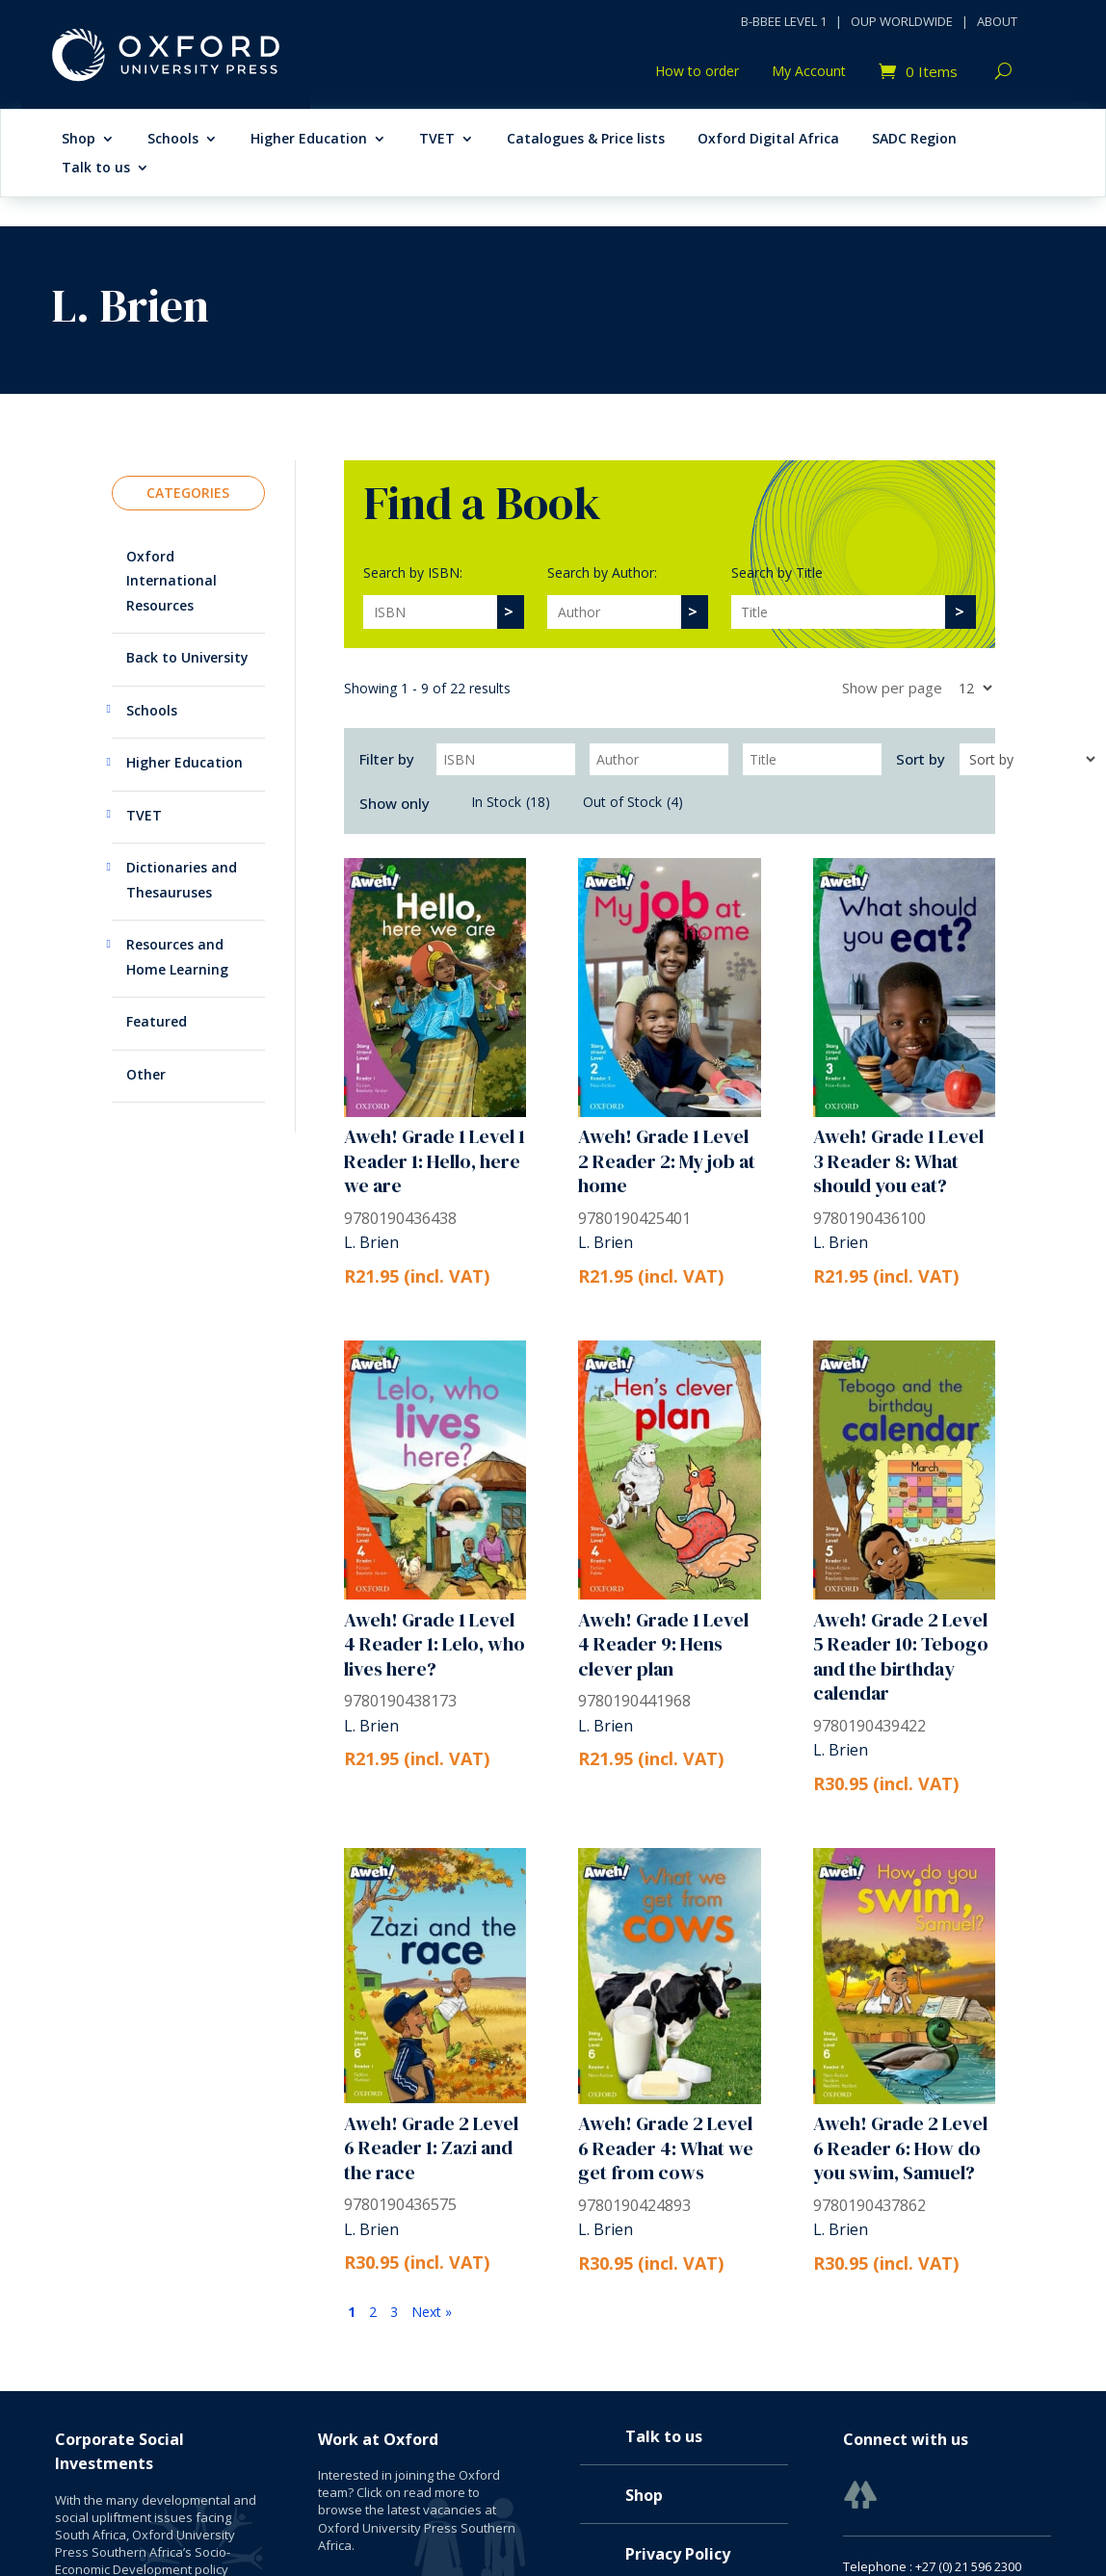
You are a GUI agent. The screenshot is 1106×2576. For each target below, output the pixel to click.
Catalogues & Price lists (586, 139)
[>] (509, 612)
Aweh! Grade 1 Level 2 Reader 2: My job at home (666, 1161)
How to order (697, 72)
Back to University (187, 657)
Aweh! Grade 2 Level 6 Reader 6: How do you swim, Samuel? (900, 2148)
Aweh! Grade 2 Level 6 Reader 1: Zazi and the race (431, 2148)
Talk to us (96, 168)
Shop (78, 139)
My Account (809, 72)
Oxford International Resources (171, 580)
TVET (437, 139)
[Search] (430, 612)
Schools (172, 139)
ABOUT (997, 21)
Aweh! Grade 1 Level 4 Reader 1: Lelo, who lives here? (434, 1644)
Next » (431, 2312)
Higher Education (308, 139)
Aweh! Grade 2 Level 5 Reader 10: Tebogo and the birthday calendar (900, 1656)
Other (146, 1074)
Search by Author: (602, 572)
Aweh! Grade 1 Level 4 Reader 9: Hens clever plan (663, 1644)
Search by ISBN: (412, 572)
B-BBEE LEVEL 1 (784, 21)
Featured (156, 1021)
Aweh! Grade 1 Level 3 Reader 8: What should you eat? (898, 1161)
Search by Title (777, 572)
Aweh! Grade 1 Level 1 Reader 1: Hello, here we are (434, 1161)
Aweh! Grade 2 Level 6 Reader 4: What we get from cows (665, 2148)
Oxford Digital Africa (768, 139)
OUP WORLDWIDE (902, 21)
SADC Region (914, 139)
